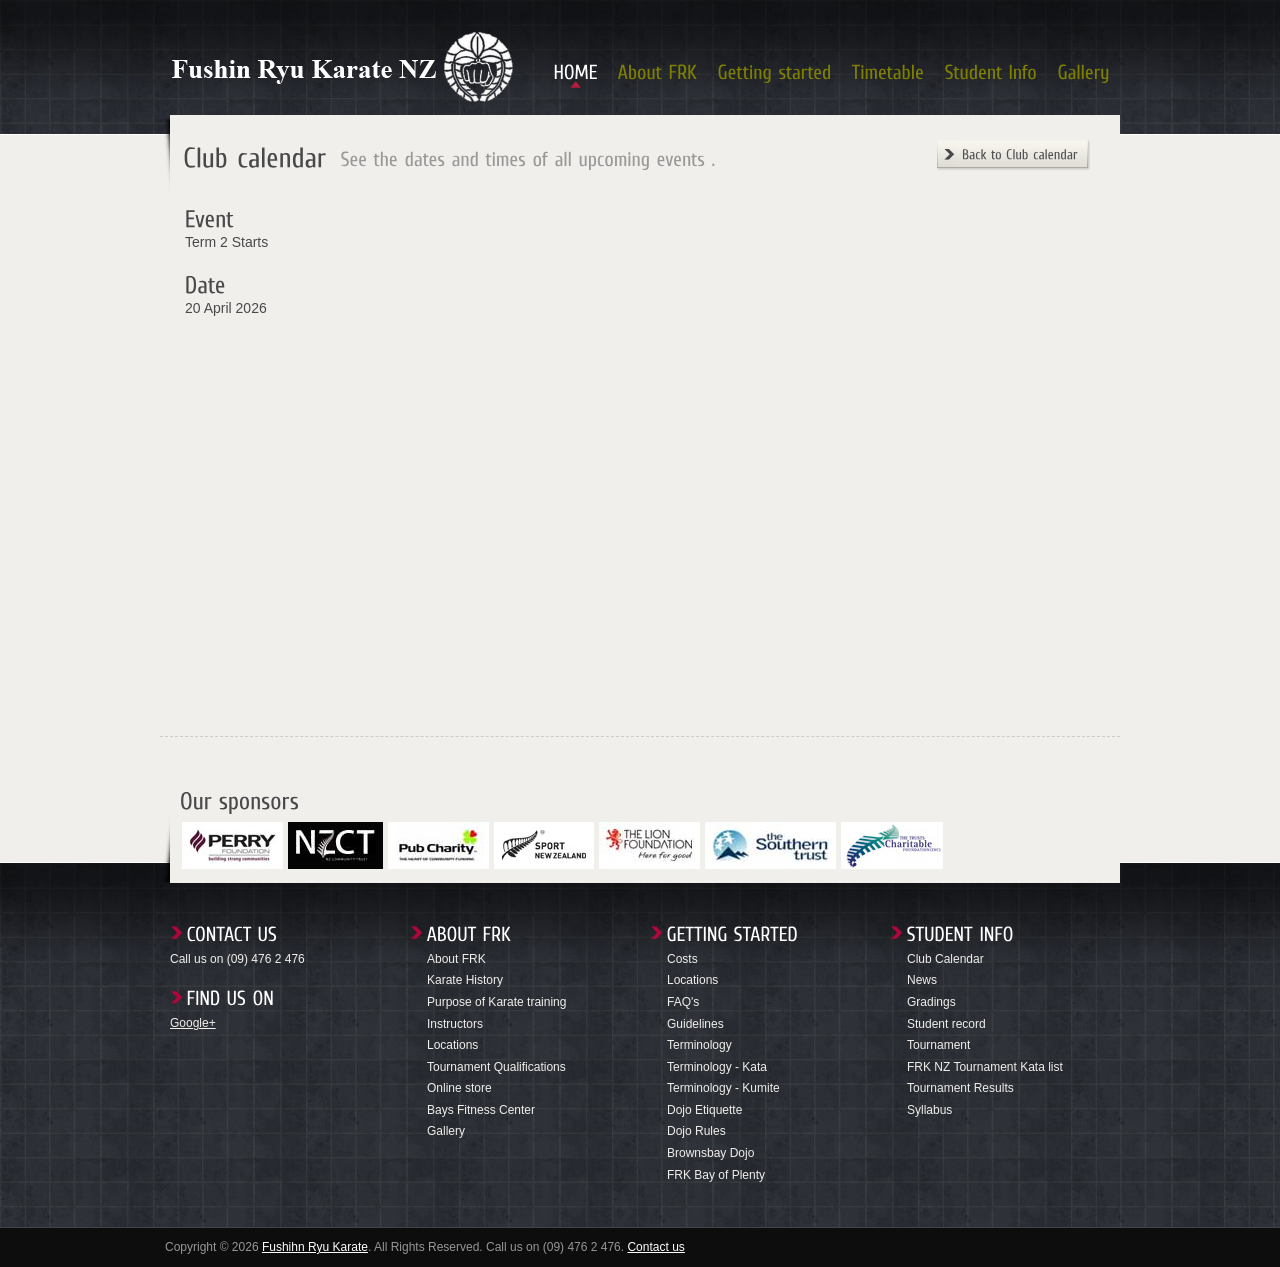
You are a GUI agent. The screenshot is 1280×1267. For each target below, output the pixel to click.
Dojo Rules (696, 1131)
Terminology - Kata (717, 1067)
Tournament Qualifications (496, 1067)
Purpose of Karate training (496, 1002)
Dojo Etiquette (704, 1110)
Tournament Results (960, 1088)
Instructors (455, 1024)
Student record (946, 1024)
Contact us (655, 1247)
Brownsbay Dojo (710, 1153)
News (922, 980)
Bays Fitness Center (481, 1110)
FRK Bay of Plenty (716, 1175)
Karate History (465, 980)
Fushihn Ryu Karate (315, 1247)
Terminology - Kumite (723, 1088)
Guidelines (695, 1024)
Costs (682, 959)
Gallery (446, 1131)
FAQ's (683, 1002)
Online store (459, 1088)
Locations (452, 1045)
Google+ (193, 1023)
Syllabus (929, 1110)
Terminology (699, 1045)
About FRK (456, 959)
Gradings (931, 1002)
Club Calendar (945, 959)
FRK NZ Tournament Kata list (985, 1067)
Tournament (938, 1045)
